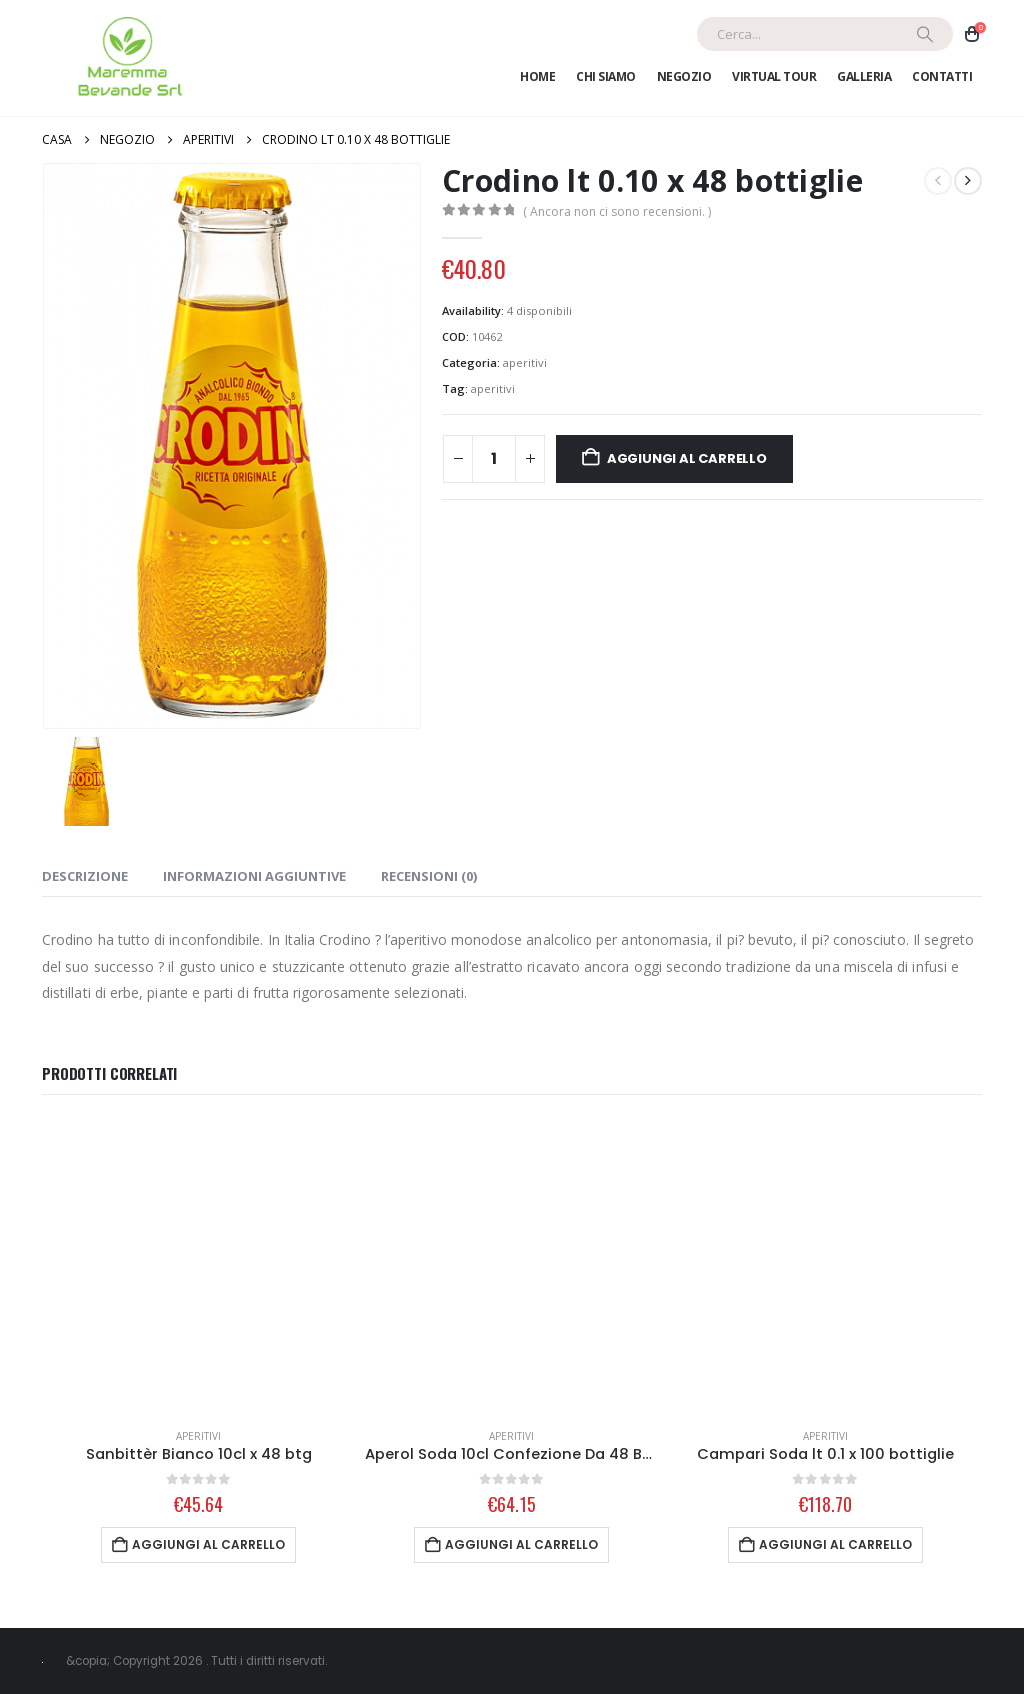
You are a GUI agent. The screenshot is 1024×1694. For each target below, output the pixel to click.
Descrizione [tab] (85, 876)
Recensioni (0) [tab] (429, 876)
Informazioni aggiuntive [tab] (254, 876)
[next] (968, 181)
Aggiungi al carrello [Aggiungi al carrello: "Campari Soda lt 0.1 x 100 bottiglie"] (835, 1544)
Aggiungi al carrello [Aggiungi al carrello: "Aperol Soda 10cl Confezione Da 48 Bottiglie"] (521, 1544)
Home (537, 76)
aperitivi (525, 362)
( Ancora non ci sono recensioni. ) (617, 211)
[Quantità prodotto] (494, 459)
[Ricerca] (925, 34)
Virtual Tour (774, 76)
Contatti (942, 76)
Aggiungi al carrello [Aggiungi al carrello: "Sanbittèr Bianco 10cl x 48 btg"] (208, 1544)
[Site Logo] (127, 58)
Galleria (864, 76)
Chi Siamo (606, 76)
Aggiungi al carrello (687, 458)
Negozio (684, 76)
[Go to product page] (198, 1265)
